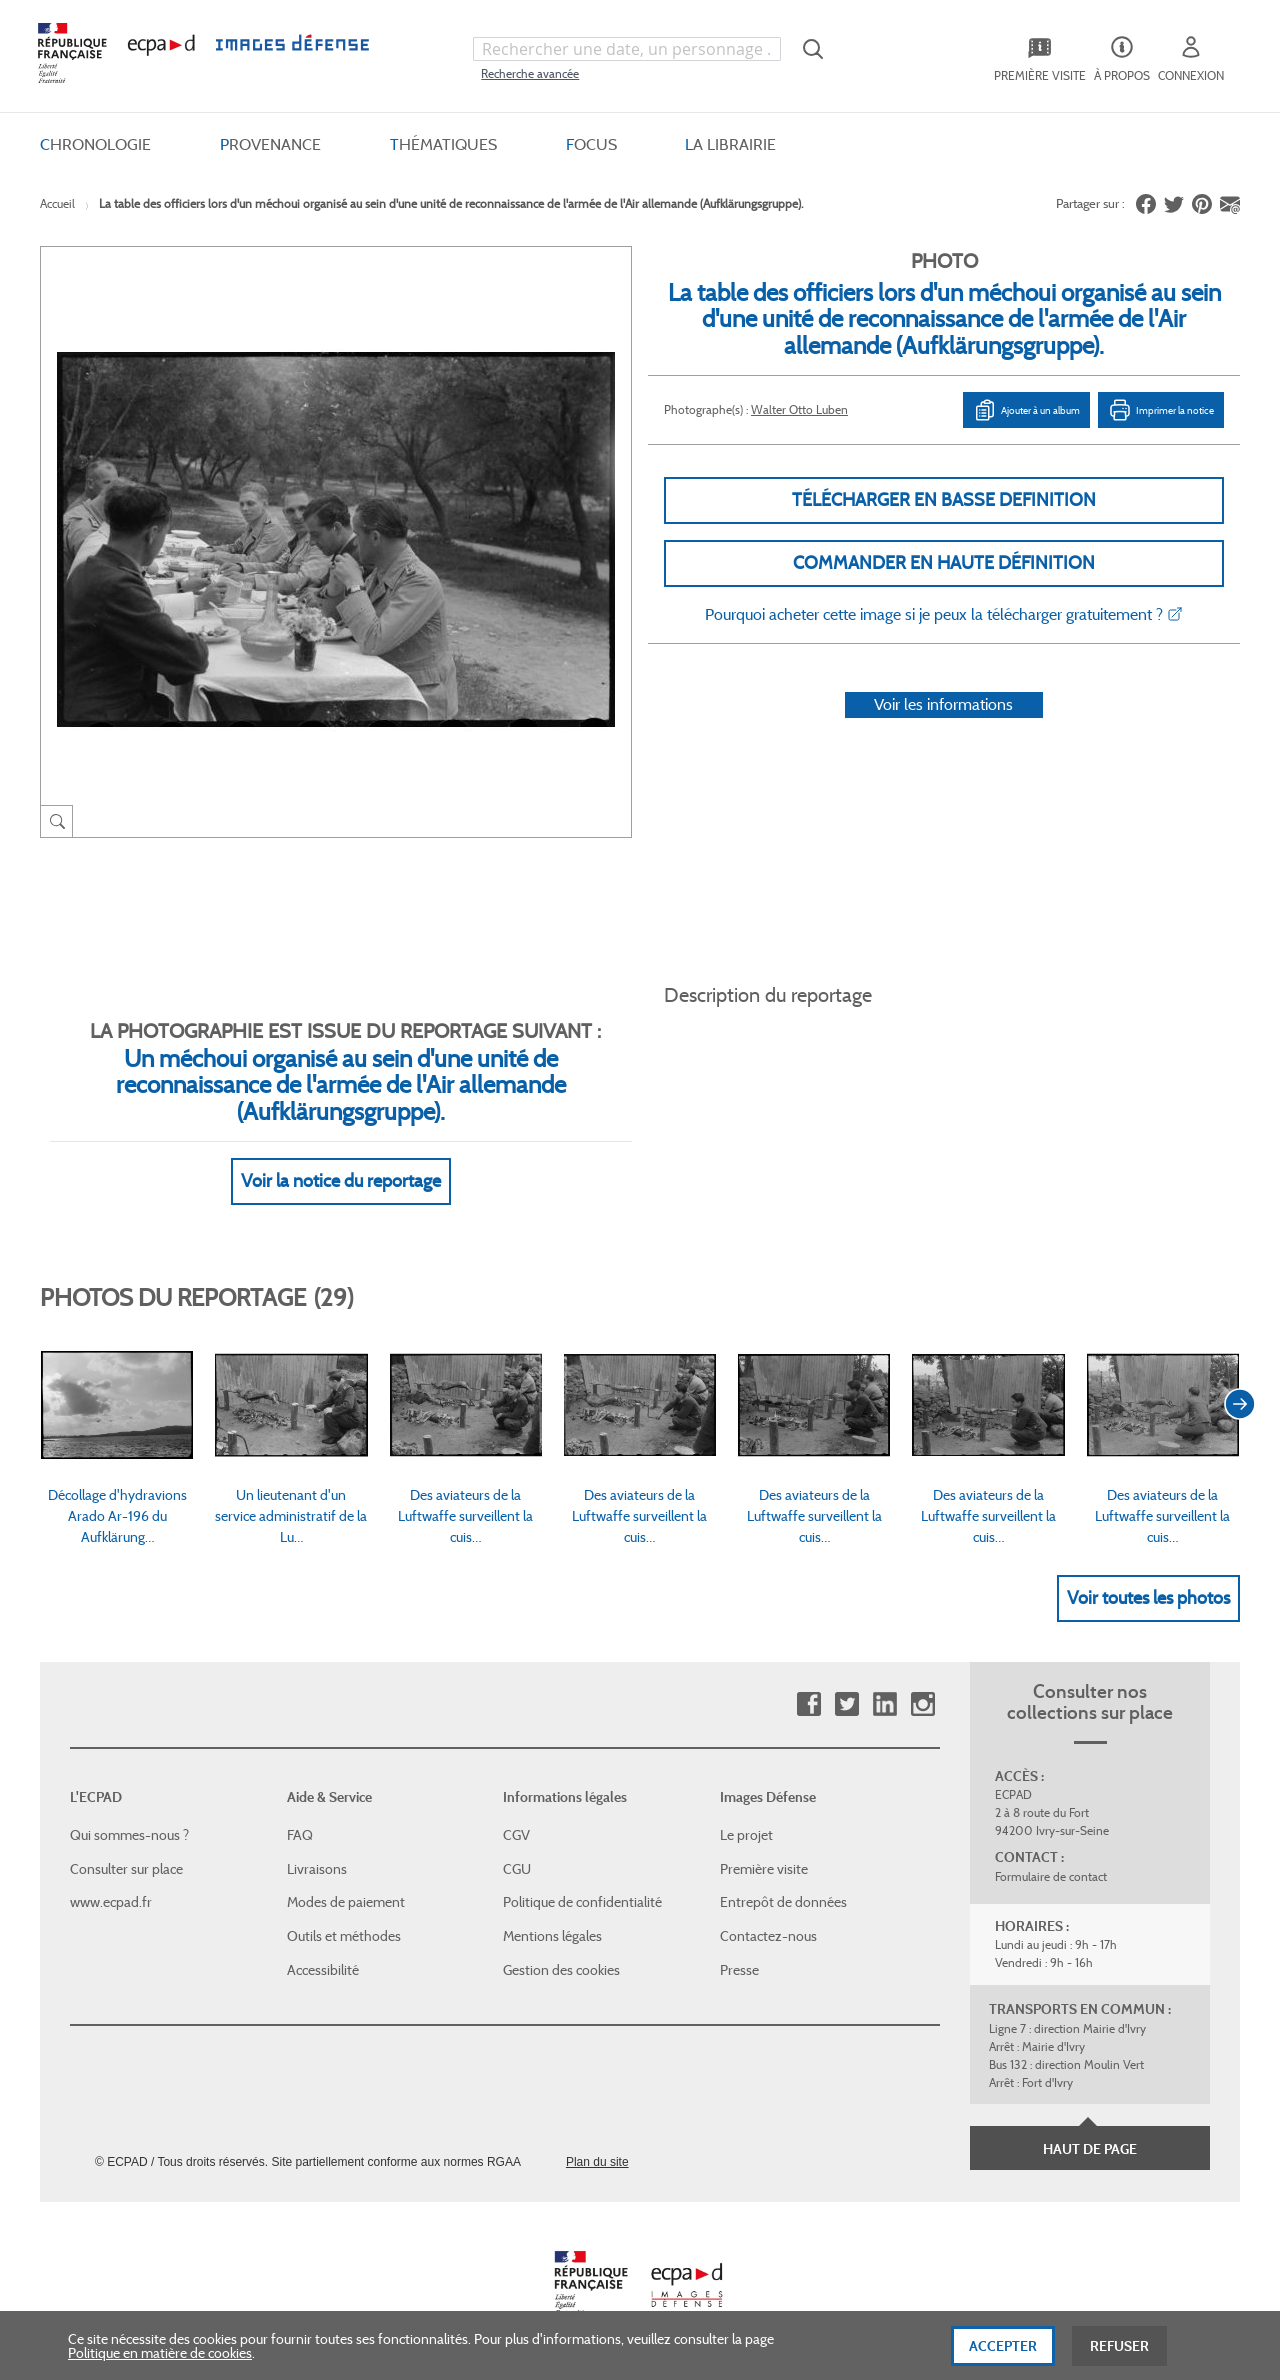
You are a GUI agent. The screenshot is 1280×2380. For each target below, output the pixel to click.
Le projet (746, 1835)
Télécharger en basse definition (944, 500)
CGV (516, 1835)
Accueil (57, 203)
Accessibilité (323, 1970)
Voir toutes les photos (1148, 1598)
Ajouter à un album (1026, 410)
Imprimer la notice (1161, 410)
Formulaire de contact (1051, 1876)
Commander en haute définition (944, 563)
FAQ (300, 1835)
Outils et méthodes (344, 1936)
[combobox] (627, 49)
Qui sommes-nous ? (129, 1835)
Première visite (764, 1869)
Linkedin (884, 1704)
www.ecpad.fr (111, 1902)
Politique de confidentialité (582, 1902)
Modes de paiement (346, 1902)
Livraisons (317, 1869)
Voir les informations (943, 704)
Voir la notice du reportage (341, 1181)
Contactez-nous (768, 1936)
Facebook (808, 1704)
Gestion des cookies (561, 1970)
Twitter (846, 1704)
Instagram (922, 1704)
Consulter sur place (126, 1869)
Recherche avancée (530, 73)
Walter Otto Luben (799, 409)
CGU (517, 1869)
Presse (739, 1970)
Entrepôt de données (783, 1902)
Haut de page (1090, 2149)
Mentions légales (552, 1936)
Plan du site (597, 2162)
